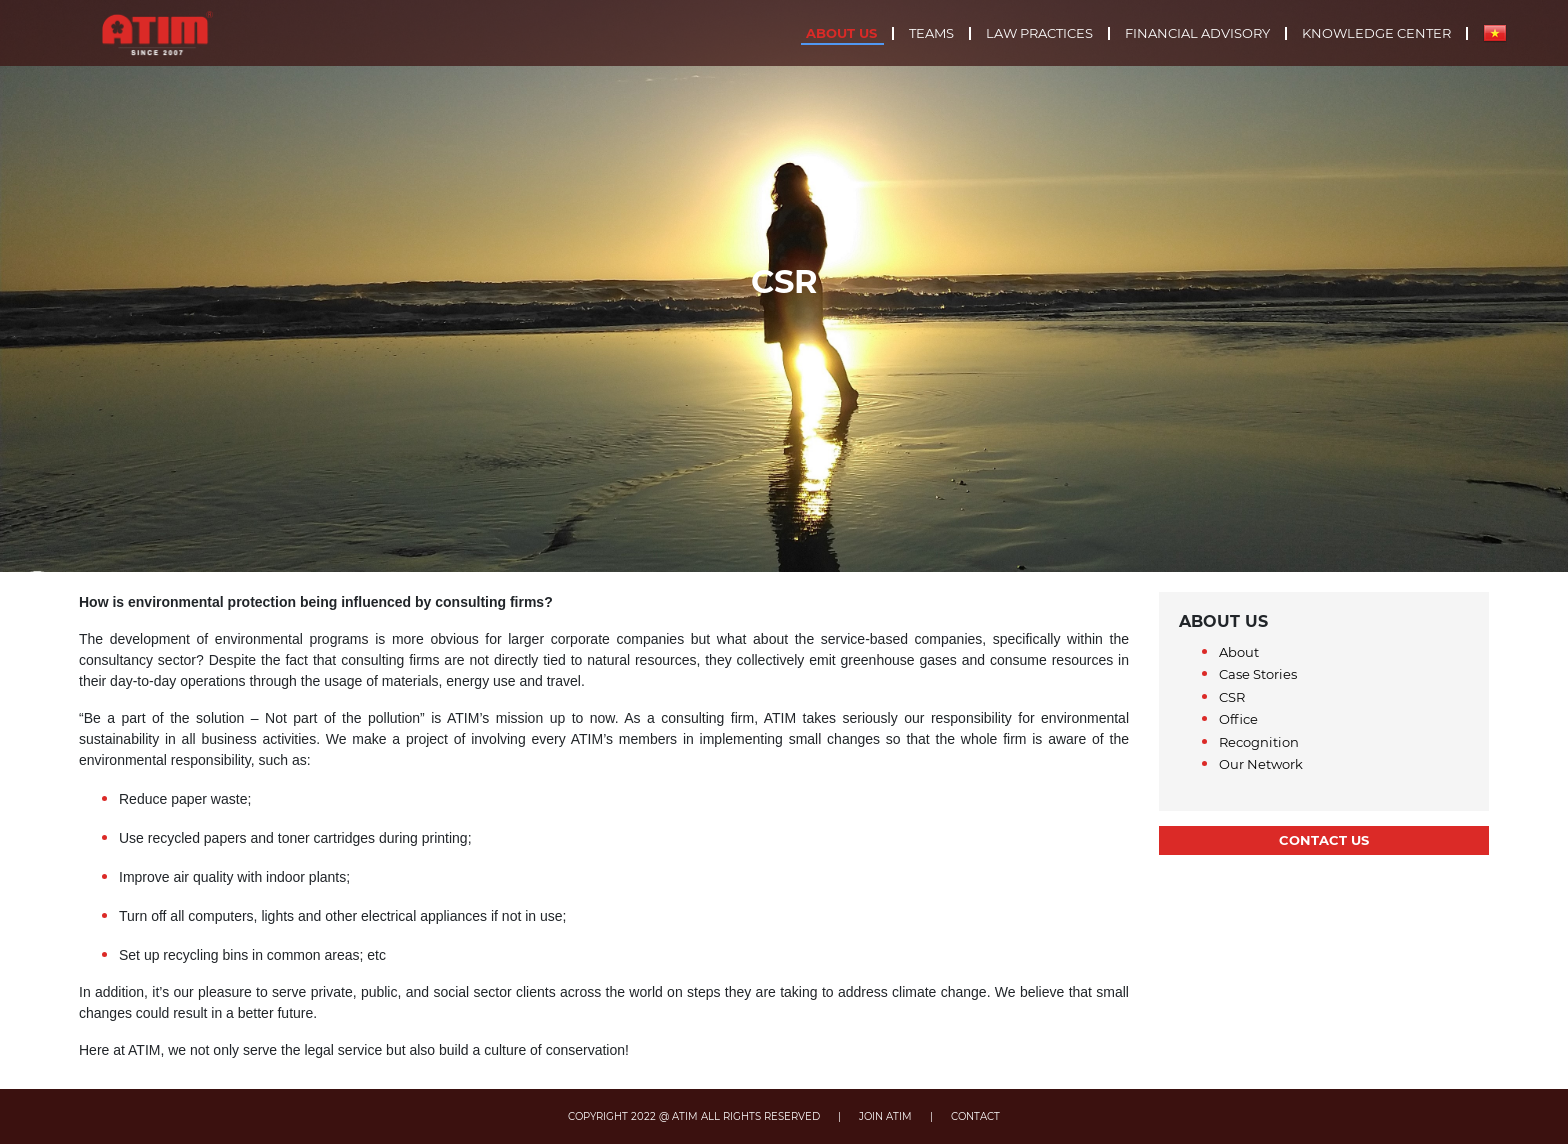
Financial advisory (1197, 33)
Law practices (1039, 33)
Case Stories (1258, 674)
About (1239, 652)
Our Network (1261, 764)
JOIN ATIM (885, 1116)
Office (1238, 719)
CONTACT (975, 1116)
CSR (1232, 697)
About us (841, 33)
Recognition (1259, 742)
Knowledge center (1376, 33)
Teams (931, 33)
